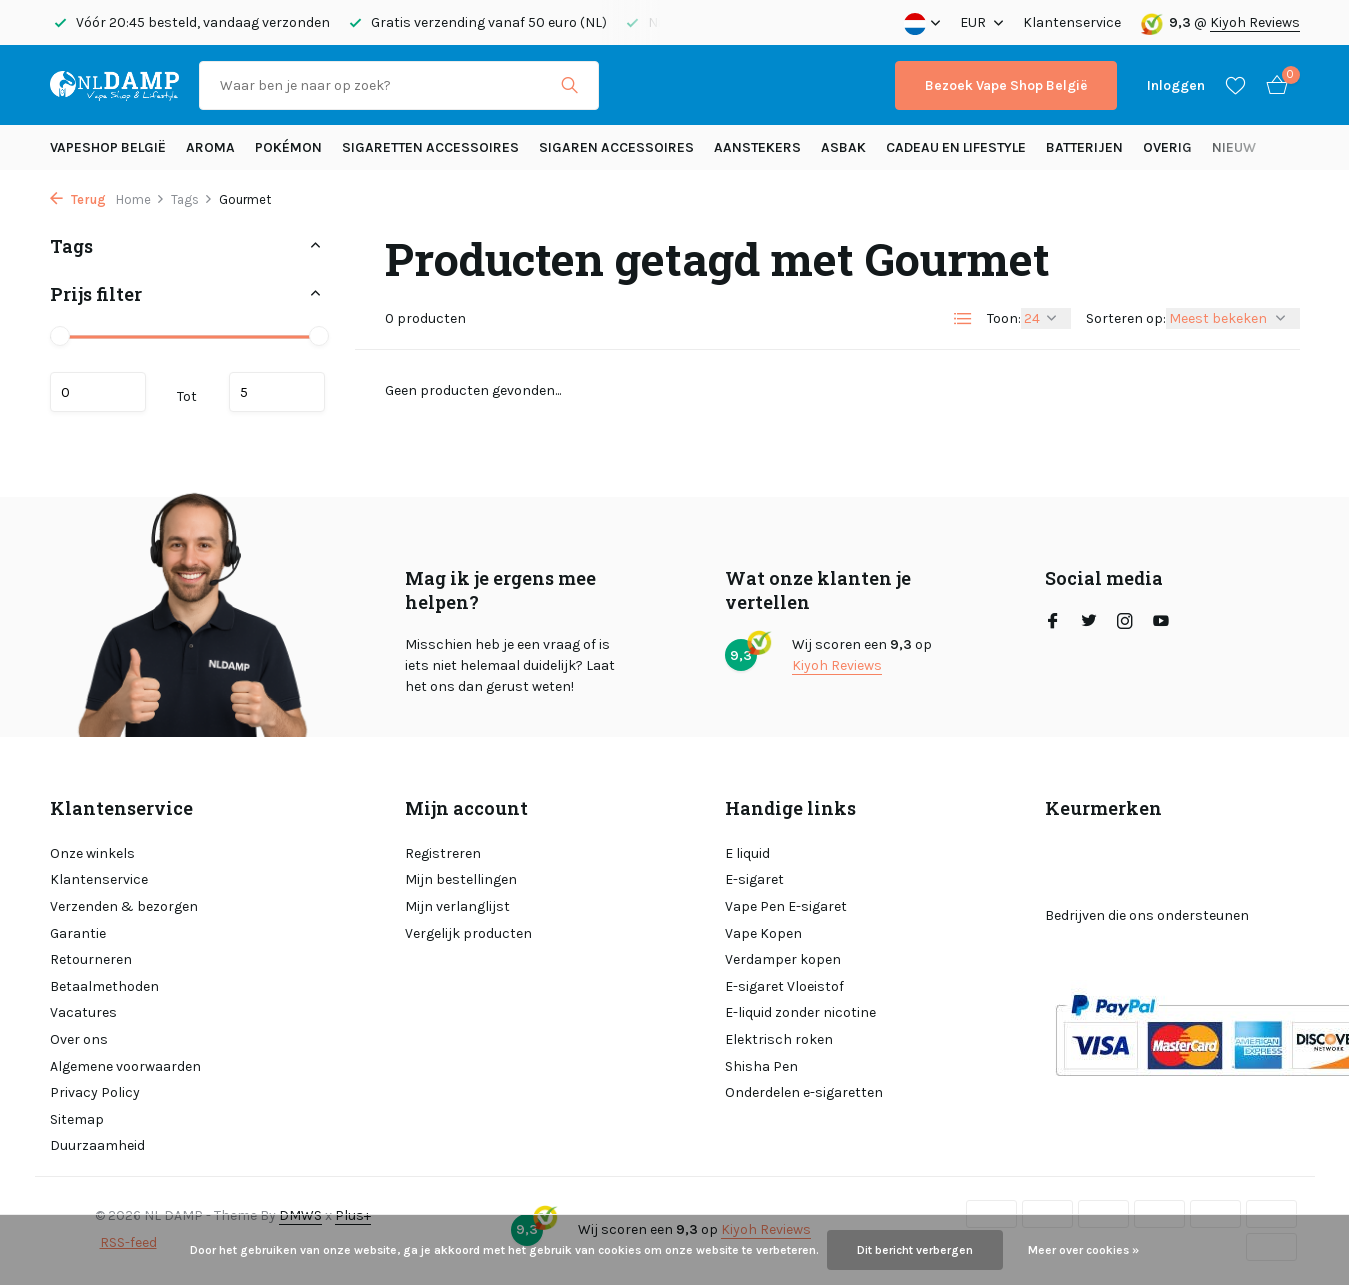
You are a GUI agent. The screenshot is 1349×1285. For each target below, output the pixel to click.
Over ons (79, 1039)
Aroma (210, 147)
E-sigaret (754, 879)
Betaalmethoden (104, 986)
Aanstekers (757, 147)
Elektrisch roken (779, 1039)
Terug (78, 199)
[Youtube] (1161, 623)
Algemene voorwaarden (125, 1066)
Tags (192, 199)
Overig (1167, 147)
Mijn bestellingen (461, 879)
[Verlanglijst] (1235, 85)
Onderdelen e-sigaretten (804, 1092)
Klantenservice (1072, 22)
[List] (963, 319)
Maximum (277, 392)
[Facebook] (1053, 623)
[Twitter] (1089, 623)
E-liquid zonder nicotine (800, 1012)
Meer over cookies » (1083, 1250)
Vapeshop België (108, 147)
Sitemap (77, 1119)
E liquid (747, 853)
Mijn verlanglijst (457, 906)
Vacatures (83, 1012)
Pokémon (288, 147)
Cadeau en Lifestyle (956, 147)
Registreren (443, 853)
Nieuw (1234, 147)
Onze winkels (92, 853)
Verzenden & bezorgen (124, 906)
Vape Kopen (763, 933)
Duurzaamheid (97, 1145)
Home (140, 199)
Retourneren (91, 959)
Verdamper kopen (783, 959)
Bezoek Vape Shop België (1006, 85)
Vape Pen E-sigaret (786, 906)
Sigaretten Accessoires (430, 147)
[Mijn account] (1176, 85)
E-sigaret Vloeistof (784, 986)
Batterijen (1084, 147)
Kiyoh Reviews (1255, 22)
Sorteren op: (1126, 318)
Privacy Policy (95, 1092)
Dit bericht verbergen (915, 1250)
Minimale (98, 392)
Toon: (1004, 318)
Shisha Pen (761, 1066)
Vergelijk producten (468, 933)
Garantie (78, 933)
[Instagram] (1125, 623)
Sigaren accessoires (616, 147)
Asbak (843, 147)
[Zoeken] (399, 85)
